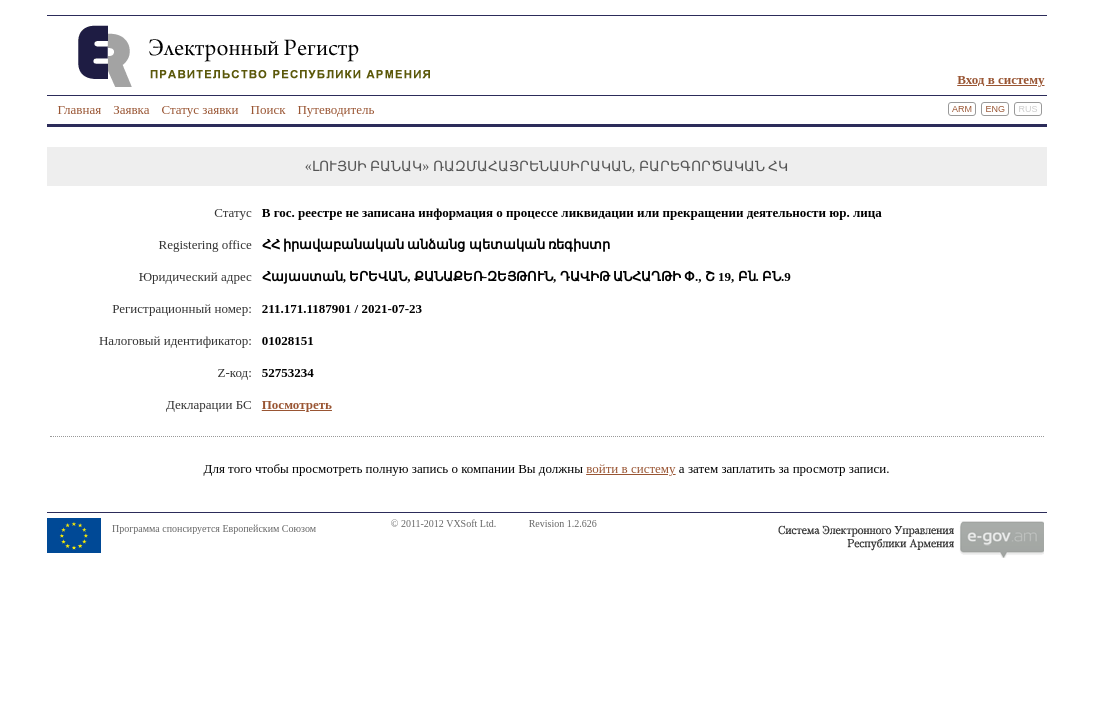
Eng (995, 109)
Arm (962, 109)
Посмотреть (297, 404)
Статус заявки (199, 109)
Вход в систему (1000, 79)
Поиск (268, 109)
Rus (1027, 109)
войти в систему (630, 468)
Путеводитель (335, 109)
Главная (80, 109)
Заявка (131, 109)
